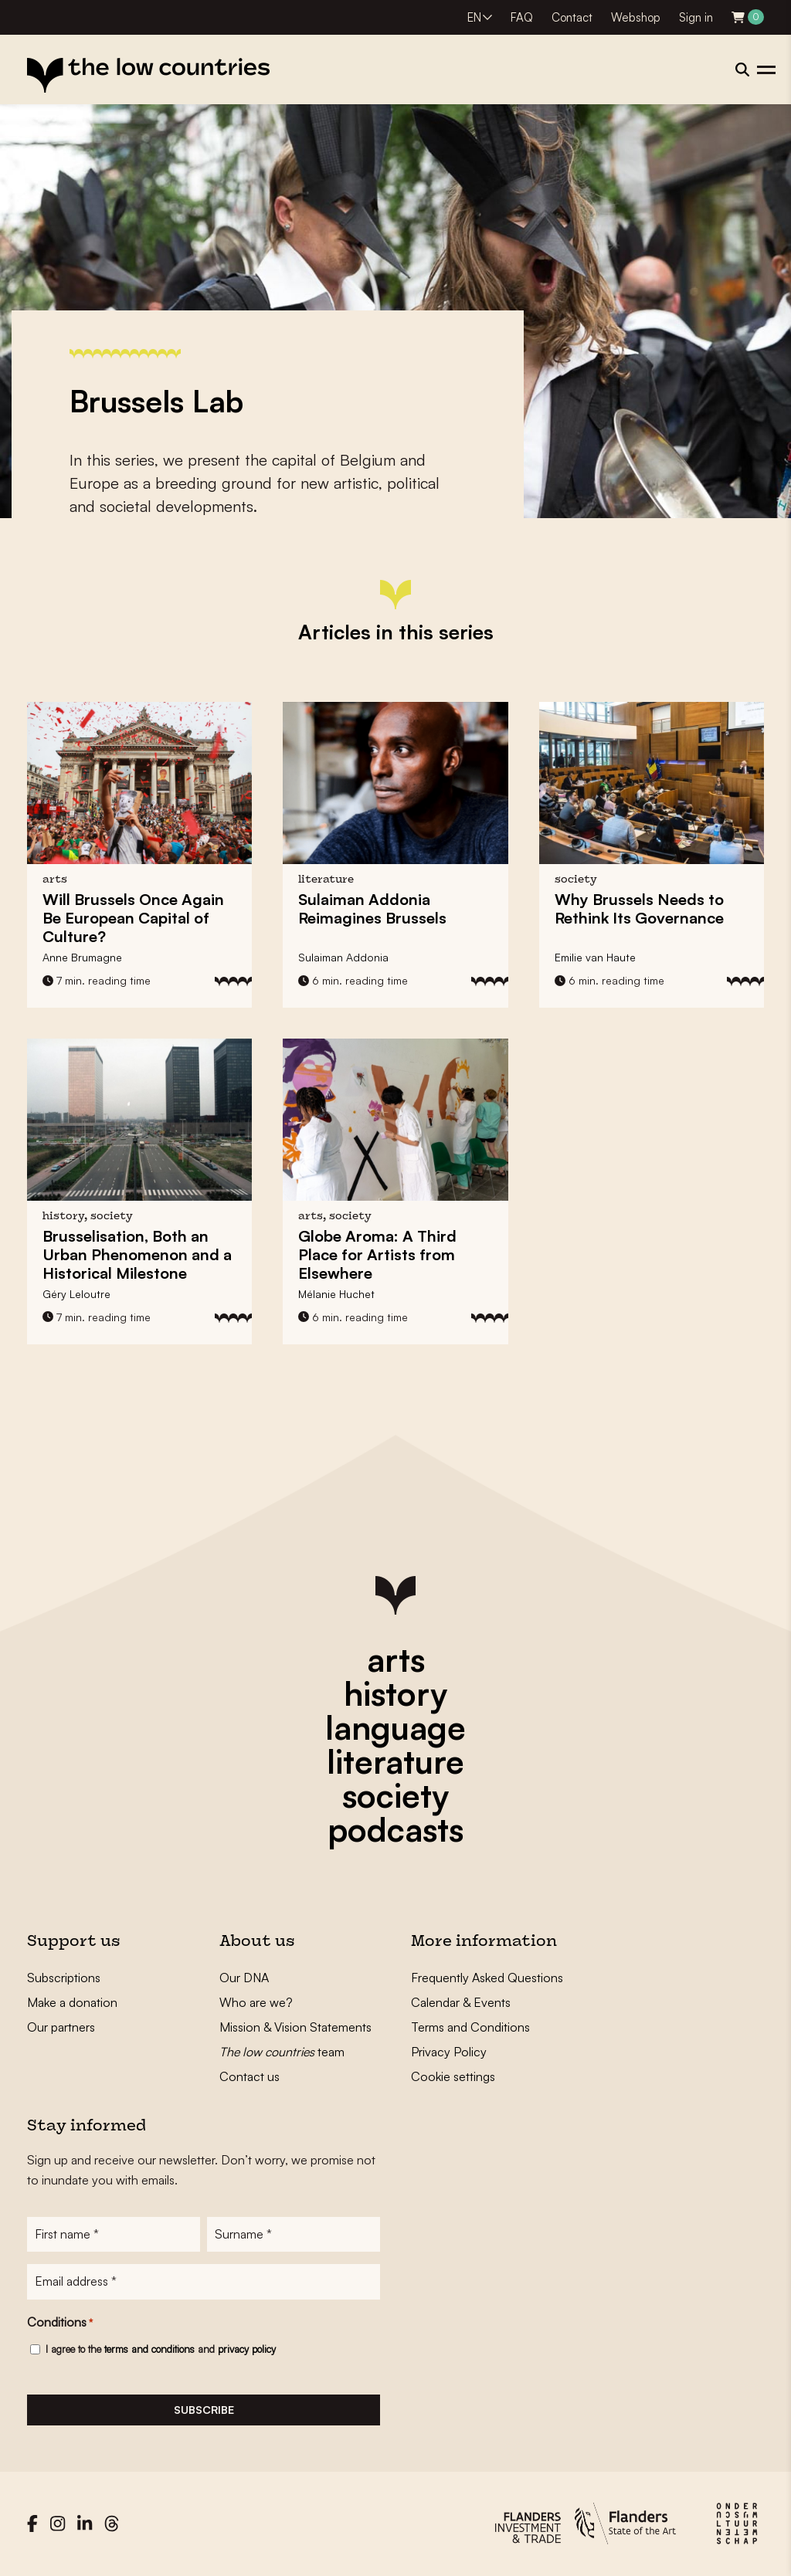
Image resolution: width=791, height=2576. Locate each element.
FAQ (522, 17)
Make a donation (72, 2002)
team (282, 2051)
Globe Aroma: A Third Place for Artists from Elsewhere (377, 1254)
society (395, 1795)
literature (395, 1761)
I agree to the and (161, 2350)
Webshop (635, 17)
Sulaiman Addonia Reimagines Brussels (372, 908)
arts (396, 1659)
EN (474, 17)
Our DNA (244, 1977)
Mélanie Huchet (336, 1293)
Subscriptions (63, 1977)
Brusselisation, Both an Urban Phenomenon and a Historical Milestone (137, 1254)
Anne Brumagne (82, 957)
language (395, 1727)
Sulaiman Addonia (343, 957)
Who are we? (256, 2002)
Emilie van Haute (595, 957)
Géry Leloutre (76, 1293)
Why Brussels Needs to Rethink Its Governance (639, 908)
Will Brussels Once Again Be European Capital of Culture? (133, 918)
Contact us (249, 2076)
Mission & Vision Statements (295, 2027)
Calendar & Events (461, 2002)
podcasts (395, 1829)
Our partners (61, 2027)
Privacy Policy (449, 2051)
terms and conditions (149, 2350)
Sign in (696, 17)
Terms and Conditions (470, 2027)
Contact (572, 17)
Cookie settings (453, 2076)
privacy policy (247, 2350)
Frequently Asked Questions (487, 1977)
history (395, 1693)
